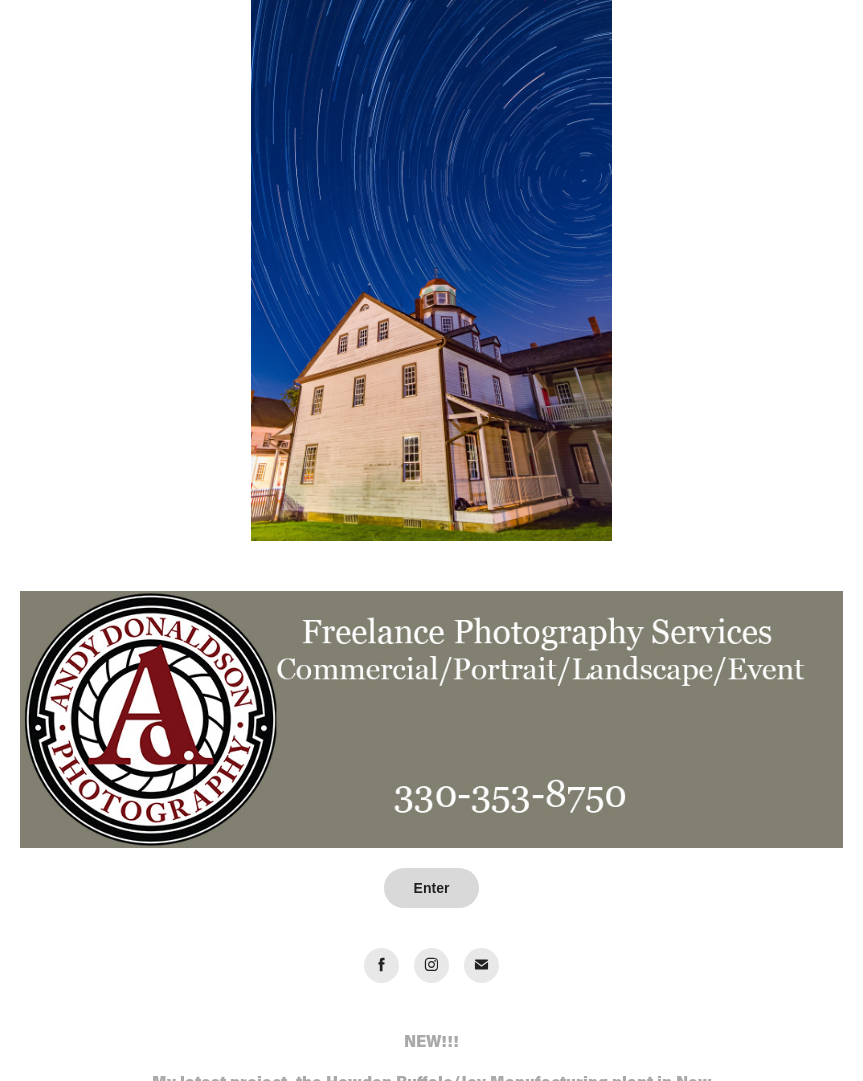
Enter (432, 888)
